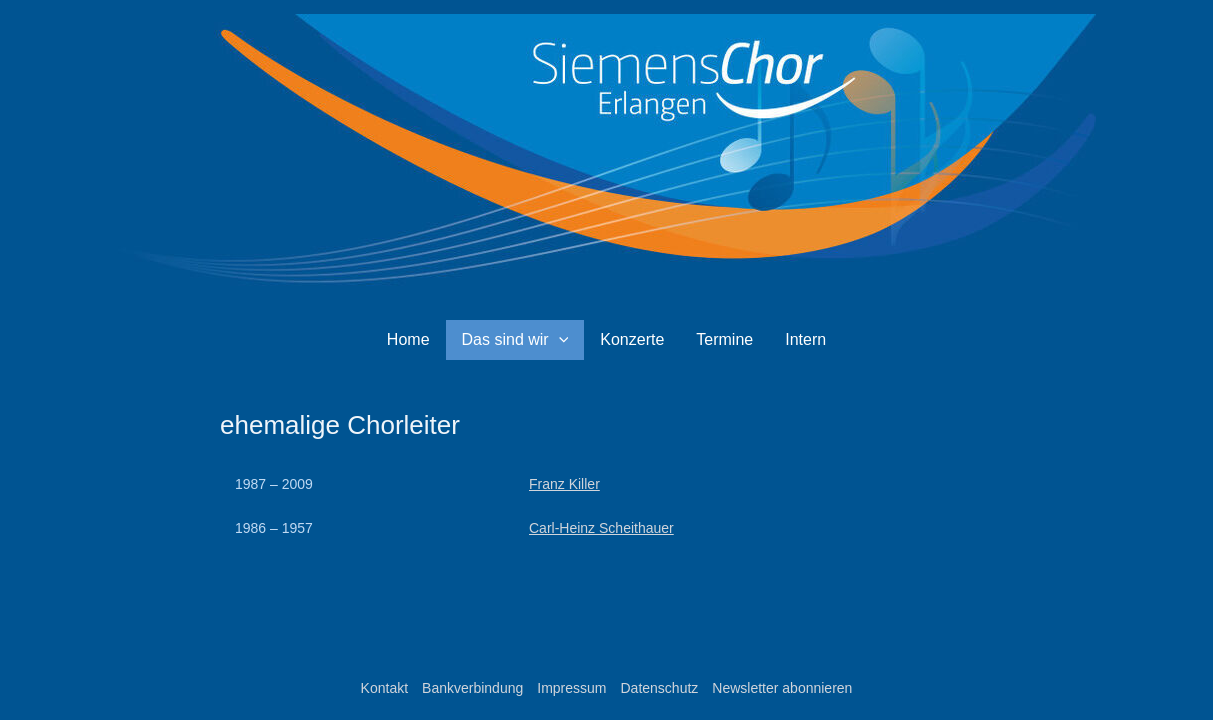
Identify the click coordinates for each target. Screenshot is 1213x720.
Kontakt (384, 688)
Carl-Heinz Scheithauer (601, 528)
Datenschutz (659, 688)
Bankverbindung (472, 688)
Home (408, 339)
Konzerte (632, 339)
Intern (805, 339)
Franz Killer (564, 484)
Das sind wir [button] (515, 340)
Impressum (571, 688)
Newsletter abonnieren (782, 688)
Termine (724, 339)
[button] (559, 340)
